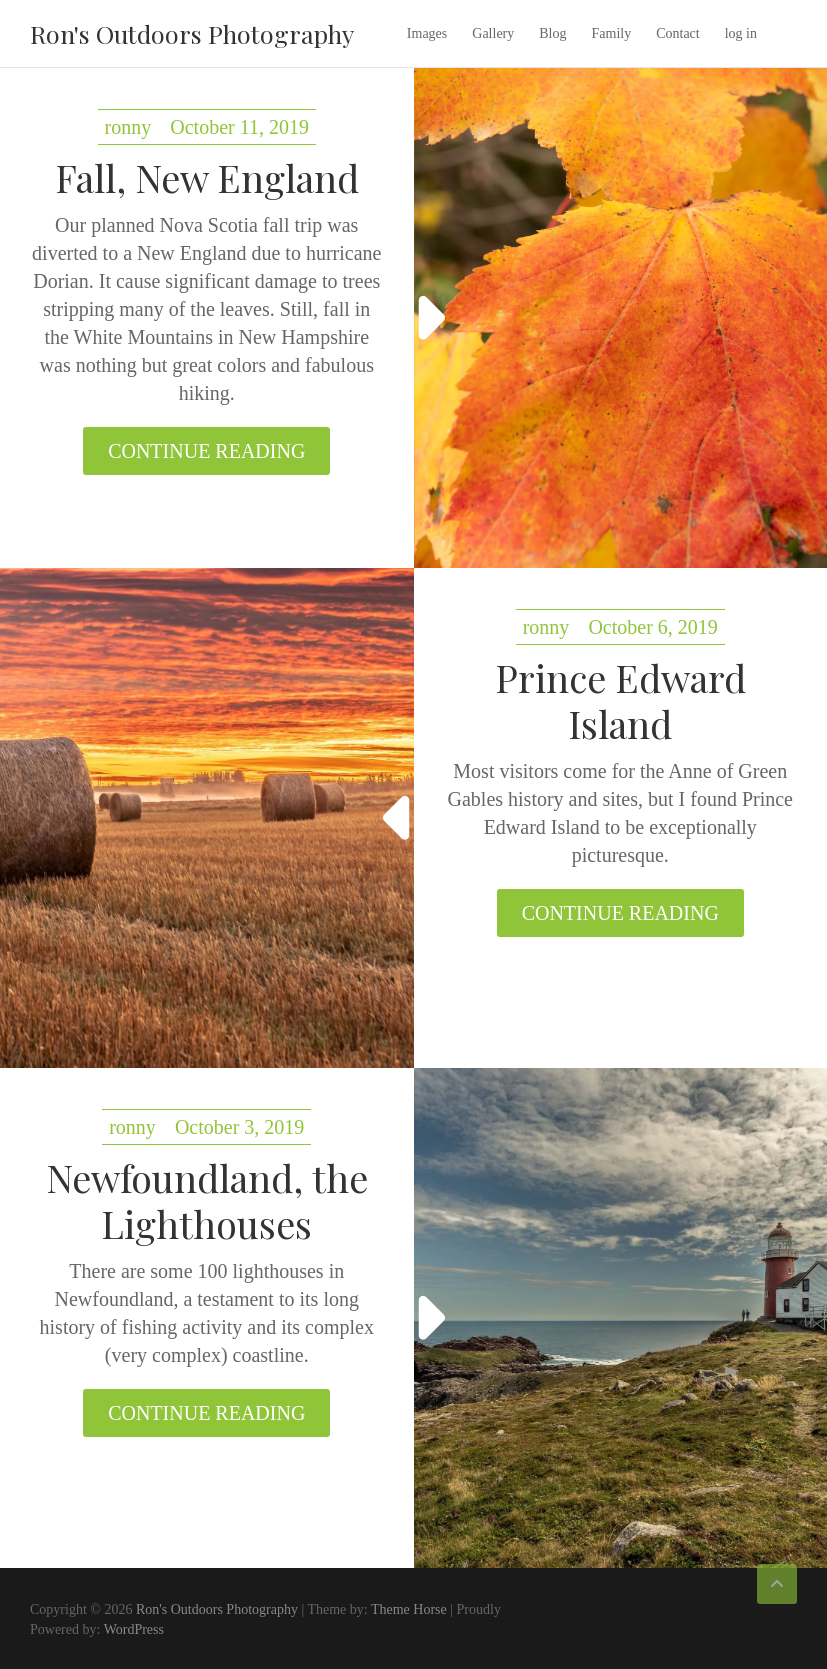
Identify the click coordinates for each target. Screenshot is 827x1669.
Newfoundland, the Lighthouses (207, 1200)
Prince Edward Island (620, 700)
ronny (128, 127)
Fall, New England (207, 177)
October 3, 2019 (239, 1127)
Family (612, 33)
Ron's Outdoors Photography (192, 33)
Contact (678, 33)
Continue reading (206, 451)
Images (427, 33)
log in (741, 33)
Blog (552, 33)
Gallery (493, 33)
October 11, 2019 (239, 127)
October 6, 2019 (652, 627)
